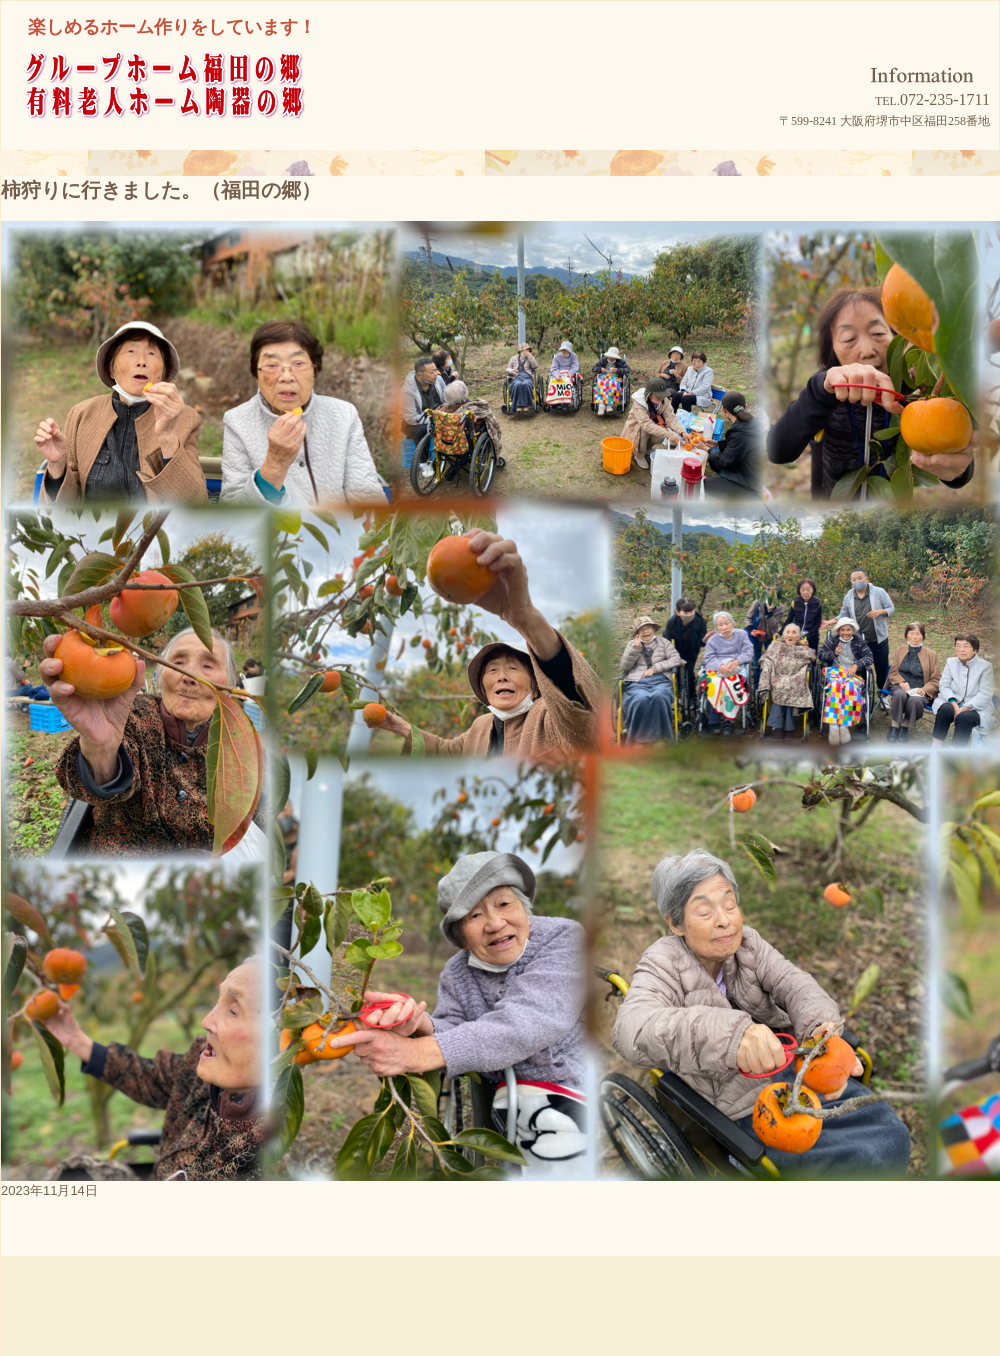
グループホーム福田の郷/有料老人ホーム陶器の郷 (201, 111)
